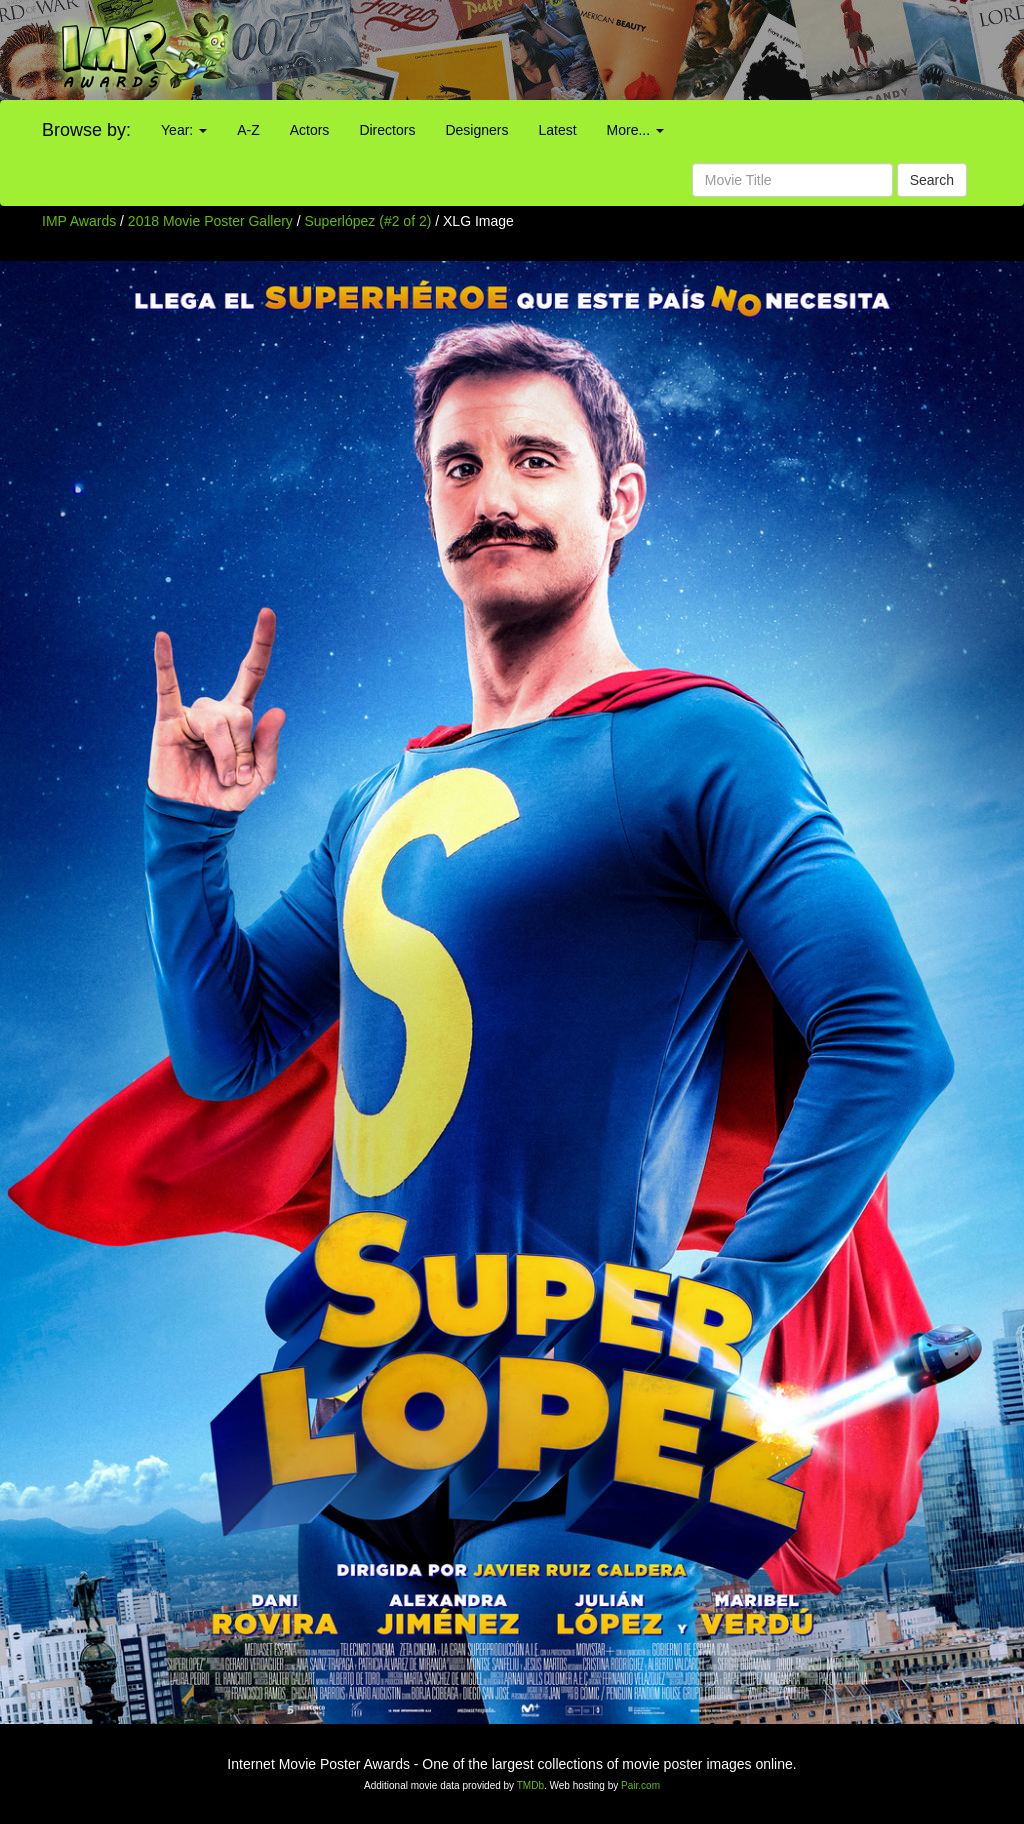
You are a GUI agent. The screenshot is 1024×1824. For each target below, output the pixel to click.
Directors (387, 130)
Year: (184, 130)
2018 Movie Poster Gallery (210, 221)
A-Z (248, 130)
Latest (557, 130)
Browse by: (86, 130)
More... (635, 130)
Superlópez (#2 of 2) (368, 221)
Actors (310, 130)
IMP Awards (79, 221)
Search (932, 180)
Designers (476, 130)
